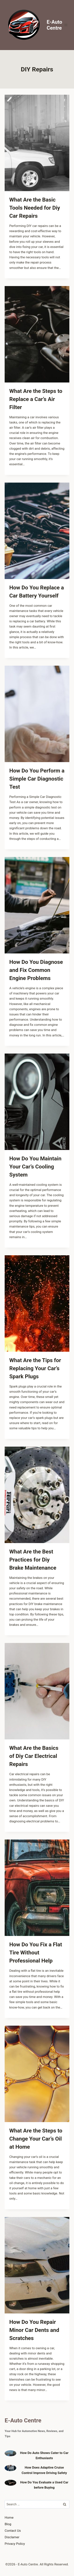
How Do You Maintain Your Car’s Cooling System (35, 1166)
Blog (8, 2524)
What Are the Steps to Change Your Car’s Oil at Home (35, 2138)
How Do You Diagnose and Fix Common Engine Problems (36, 970)
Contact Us (13, 2530)
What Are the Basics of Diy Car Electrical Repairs (33, 1756)
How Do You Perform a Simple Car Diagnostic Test (37, 778)
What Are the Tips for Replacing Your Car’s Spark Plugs (35, 1368)
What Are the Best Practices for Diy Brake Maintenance (32, 1559)
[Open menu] (65, 25)
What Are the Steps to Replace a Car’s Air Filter (35, 399)
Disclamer (12, 2537)
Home (9, 2517)
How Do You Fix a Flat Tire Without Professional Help (35, 1952)
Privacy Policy (15, 2544)
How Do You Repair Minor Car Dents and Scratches (34, 2330)
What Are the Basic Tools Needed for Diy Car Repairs (34, 208)
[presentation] (37, 143)
